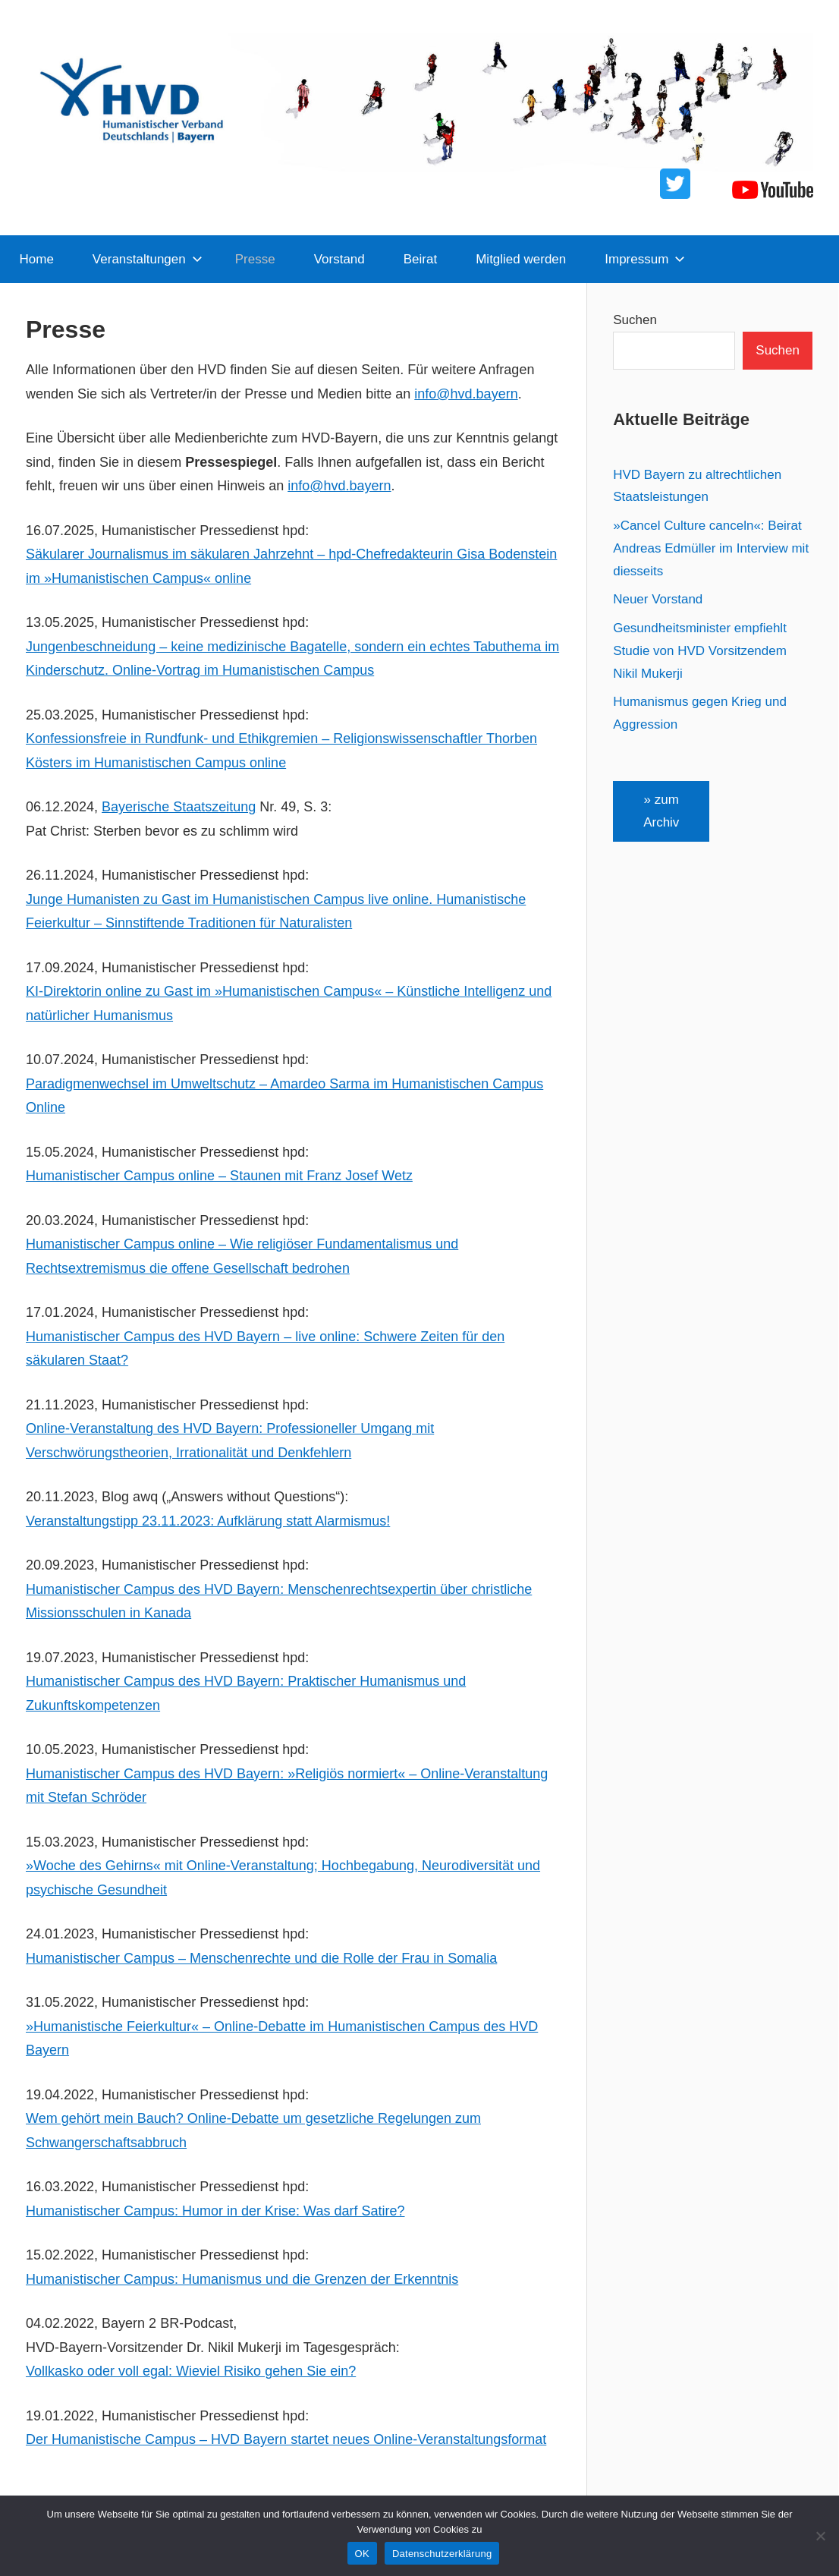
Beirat (420, 259)
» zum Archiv (661, 811)
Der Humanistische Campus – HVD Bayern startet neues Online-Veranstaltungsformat (286, 2439)
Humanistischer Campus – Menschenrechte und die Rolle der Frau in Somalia (261, 1958)
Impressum (645, 259)
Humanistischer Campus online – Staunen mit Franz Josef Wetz (219, 1175)
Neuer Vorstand (657, 599)
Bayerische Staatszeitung (179, 806)
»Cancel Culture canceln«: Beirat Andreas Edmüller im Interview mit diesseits (711, 548)
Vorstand (339, 259)
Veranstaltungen (148, 259)
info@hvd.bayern (465, 394)
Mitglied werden (521, 259)
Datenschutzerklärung (442, 2553)
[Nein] (820, 2535)
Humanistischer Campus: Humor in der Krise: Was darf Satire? (215, 2211)
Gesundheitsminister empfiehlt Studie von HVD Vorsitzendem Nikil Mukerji (700, 651)
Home (37, 259)
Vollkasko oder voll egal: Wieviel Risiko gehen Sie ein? (191, 2371)
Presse (255, 259)
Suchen (635, 320)
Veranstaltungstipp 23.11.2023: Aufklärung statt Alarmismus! (208, 1521)
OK (362, 2553)
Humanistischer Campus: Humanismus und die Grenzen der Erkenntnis (242, 2279)
